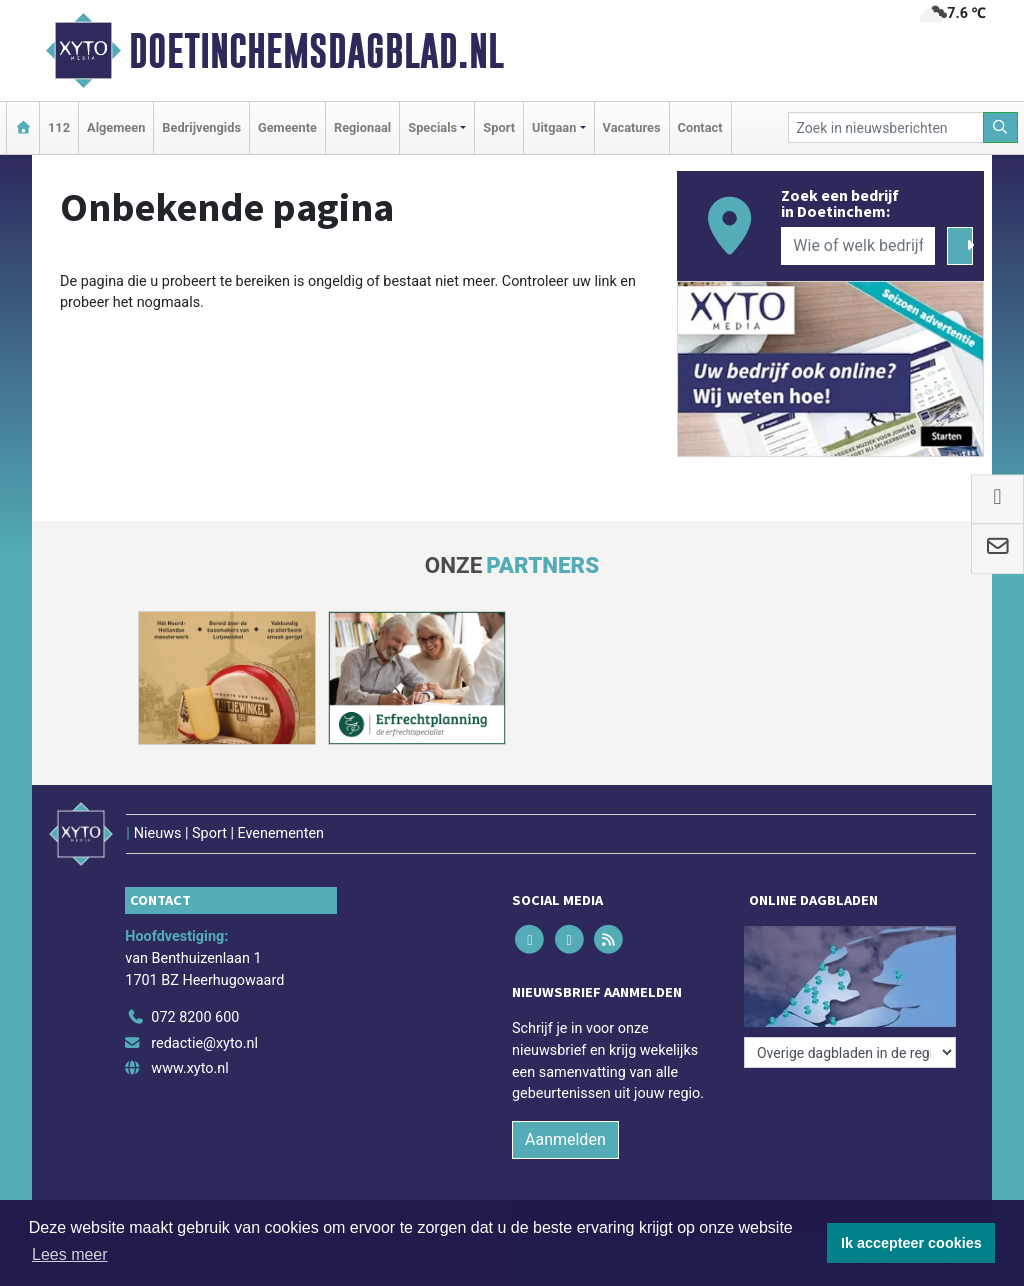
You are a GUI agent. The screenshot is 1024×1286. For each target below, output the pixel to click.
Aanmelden (565, 1139)
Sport (499, 127)
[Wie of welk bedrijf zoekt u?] (858, 246)
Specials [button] (432, 127)
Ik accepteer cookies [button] (911, 1243)
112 (59, 127)
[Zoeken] (1001, 127)
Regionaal (362, 127)
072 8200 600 (195, 1017)
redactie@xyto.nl (204, 1043)
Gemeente (287, 127)
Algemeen (116, 127)
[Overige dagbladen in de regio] (850, 1052)
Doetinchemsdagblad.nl (316, 51)
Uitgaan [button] (554, 127)
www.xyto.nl (189, 1068)
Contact (700, 127)
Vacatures (632, 127)
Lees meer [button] (70, 1254)
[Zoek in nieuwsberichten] (886, 127)
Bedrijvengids (201, 127)
